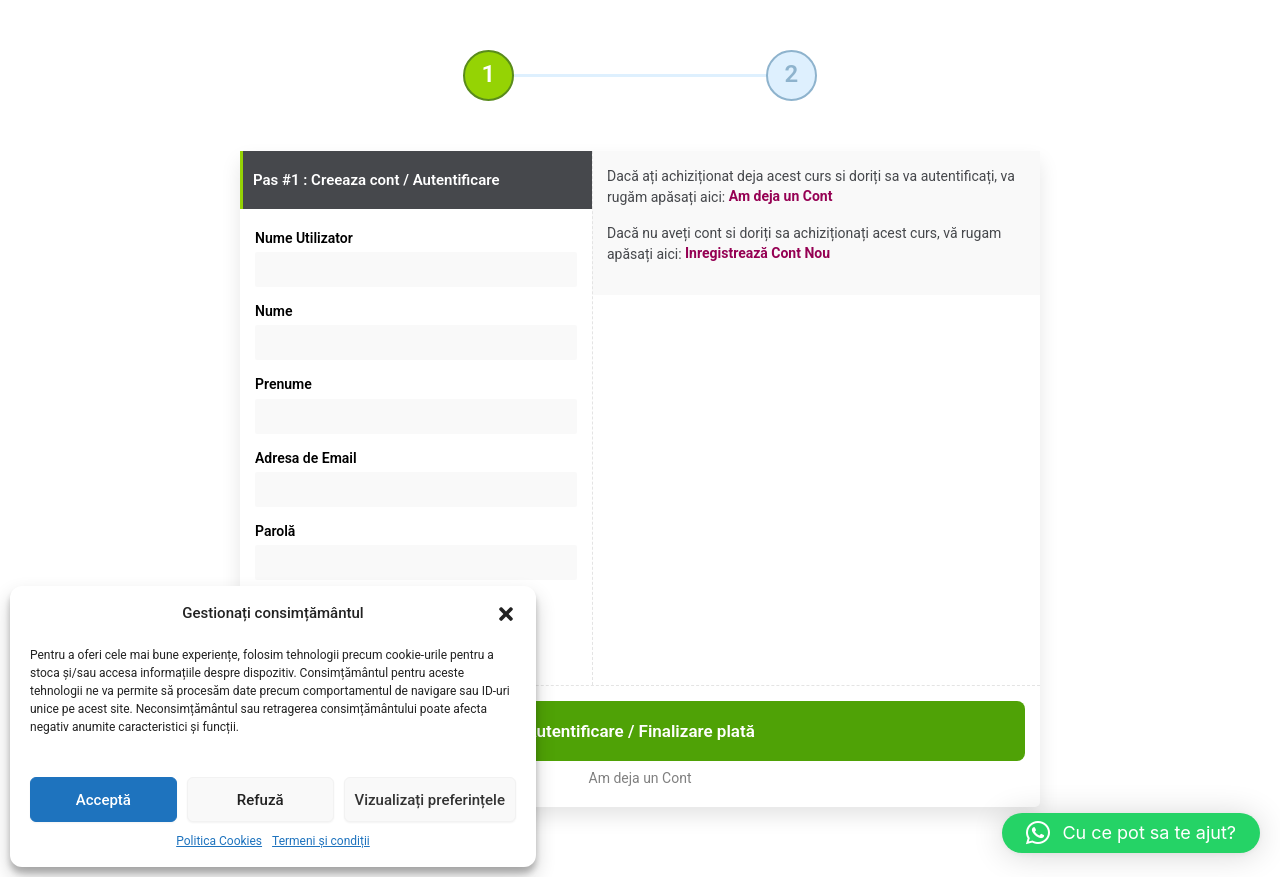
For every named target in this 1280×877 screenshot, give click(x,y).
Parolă (275, 531)
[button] (506, 614)
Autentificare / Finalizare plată (640, 731)
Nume (273, 311)
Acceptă (103, 800)
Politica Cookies (219, 841)
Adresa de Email (306, 458)
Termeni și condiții (321, 841)
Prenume (283, 384)
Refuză (260, 800)
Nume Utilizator (304, 238)
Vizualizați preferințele (430, 800)
